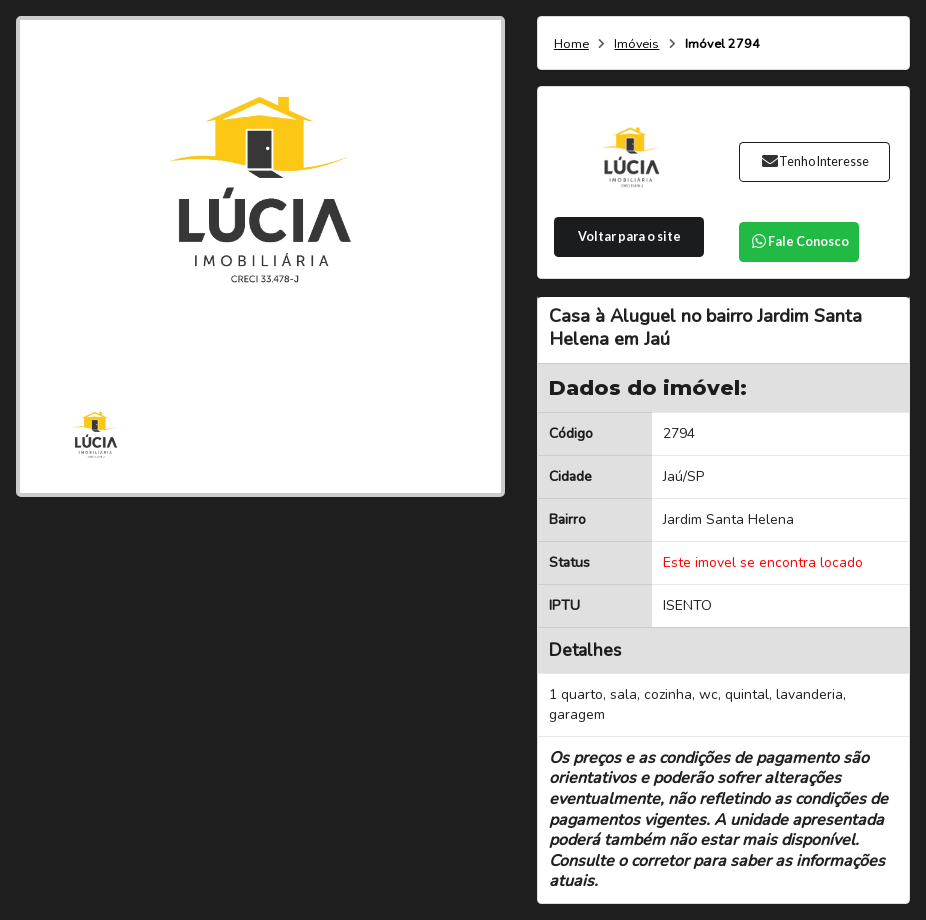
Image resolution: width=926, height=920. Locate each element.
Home (571, 44)
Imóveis (636, 44)
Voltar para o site (629, 236)
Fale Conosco (799, 241)
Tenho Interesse (814, 161)
